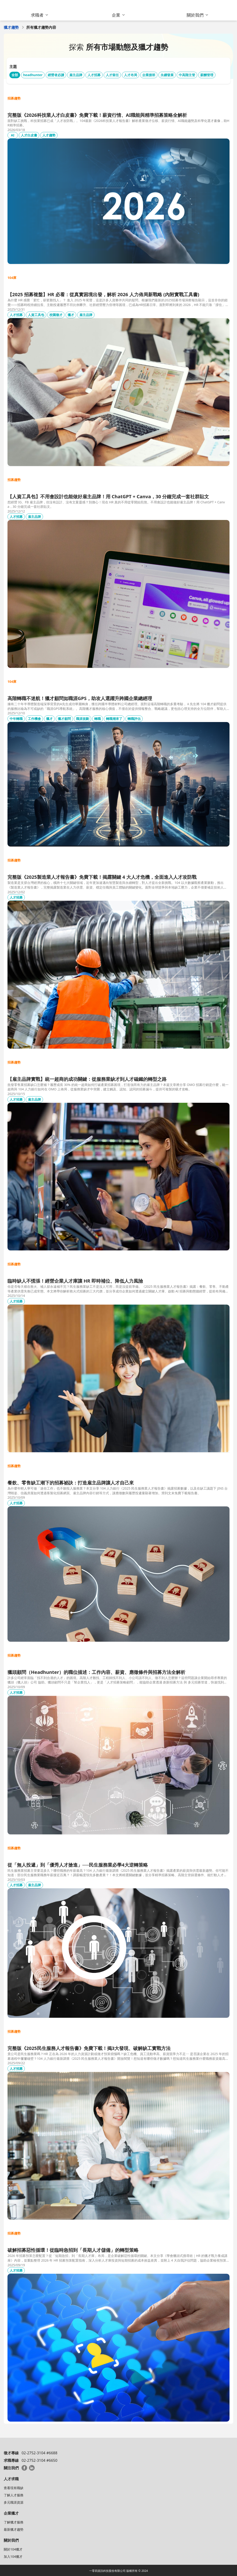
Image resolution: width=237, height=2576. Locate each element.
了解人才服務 (13, 2495)
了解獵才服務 (13, 2522)
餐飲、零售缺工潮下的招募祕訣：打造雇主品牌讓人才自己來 (70, 1483)
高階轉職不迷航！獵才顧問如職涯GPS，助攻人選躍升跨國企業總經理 (79, 698)
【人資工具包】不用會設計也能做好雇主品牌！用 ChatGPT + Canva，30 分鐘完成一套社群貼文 (108, 496)
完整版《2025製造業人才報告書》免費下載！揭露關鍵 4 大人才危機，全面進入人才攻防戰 (102, 877)
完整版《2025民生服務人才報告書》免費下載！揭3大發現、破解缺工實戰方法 (89, 2048)
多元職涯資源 (13, 2502)
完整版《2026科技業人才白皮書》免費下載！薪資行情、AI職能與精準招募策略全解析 (97, 115)
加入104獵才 (13, 2556)
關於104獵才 (13, 2549)
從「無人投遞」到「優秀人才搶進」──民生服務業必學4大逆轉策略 (77, 1865)
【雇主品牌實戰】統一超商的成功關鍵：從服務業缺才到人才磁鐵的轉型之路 (87, 1079)
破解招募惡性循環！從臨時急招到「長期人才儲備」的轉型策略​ (73, 2250)
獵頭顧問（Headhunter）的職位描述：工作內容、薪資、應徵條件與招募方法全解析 (96, 1672)
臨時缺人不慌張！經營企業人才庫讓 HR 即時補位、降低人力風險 (75, 1281)
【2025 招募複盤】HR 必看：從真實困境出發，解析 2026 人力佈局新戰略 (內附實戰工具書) (103, 294)
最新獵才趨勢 (13, 2529)
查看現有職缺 (13, 2488)
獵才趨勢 (11, 27)
